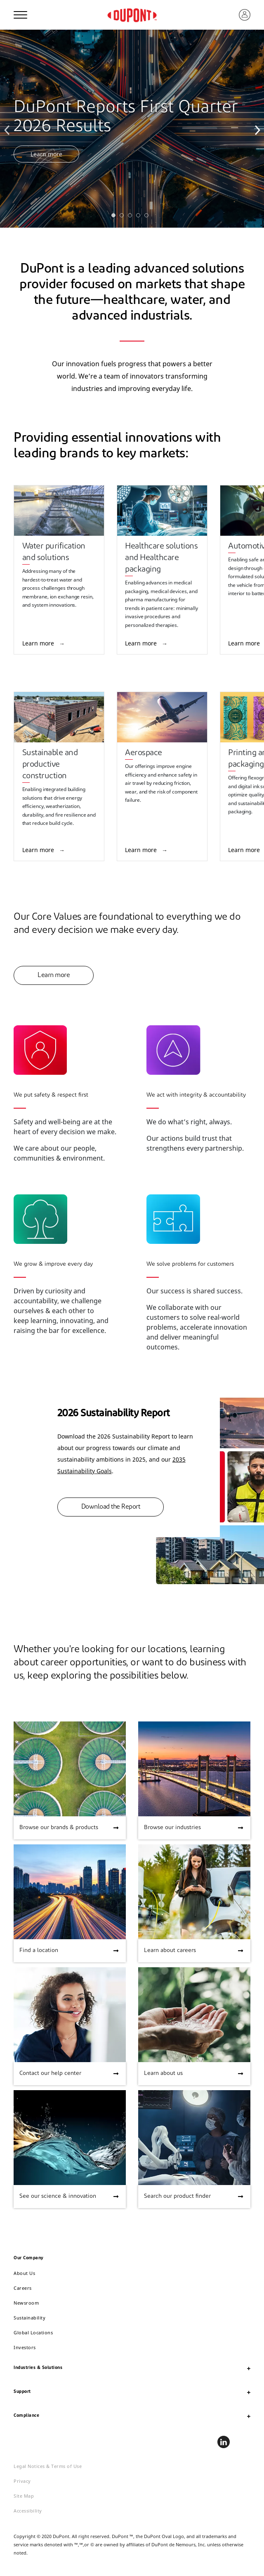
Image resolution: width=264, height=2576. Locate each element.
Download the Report (110, 1507)
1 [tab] (115, 217)
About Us (24, 2273)
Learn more (46, 154)
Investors (25, 2347)
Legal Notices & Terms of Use (48, 2466)
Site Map (24, 2496)
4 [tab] (140, 217)
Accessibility (28, 2511)
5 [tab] (148, 217)
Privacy (22, 2481)
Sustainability (29, 2318)
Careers (23, 2288)
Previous (8, 129)
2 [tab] (124, 217)
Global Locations (33, 2332)
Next (256, 129)
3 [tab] (132, 217)
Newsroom (26, 2303)
